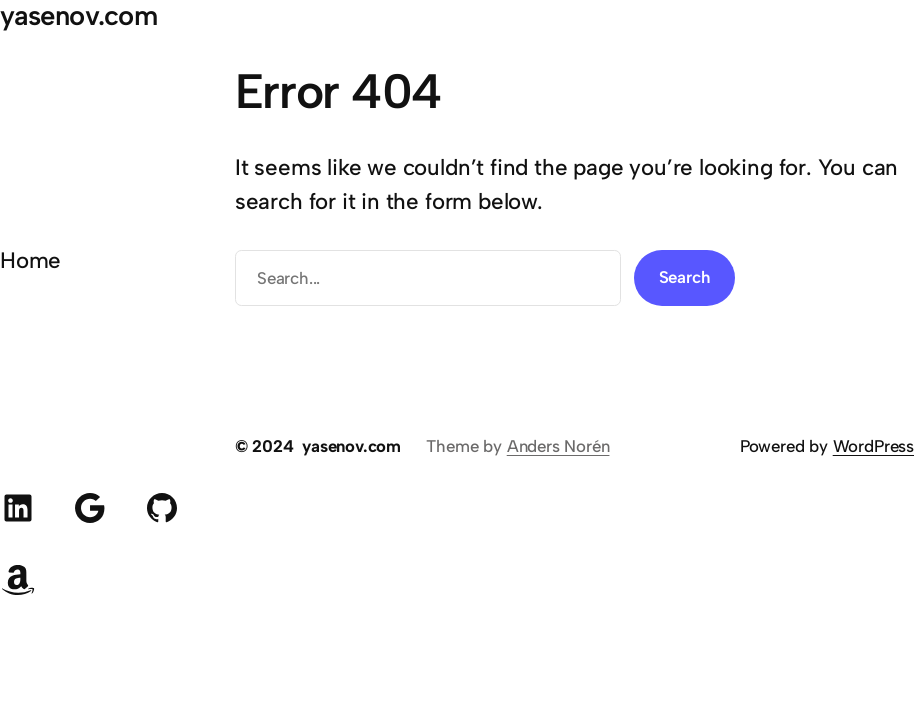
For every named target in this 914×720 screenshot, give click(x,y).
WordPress (873, 446)
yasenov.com (351, 446)
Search (685, 277)
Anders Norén (558, 446)
